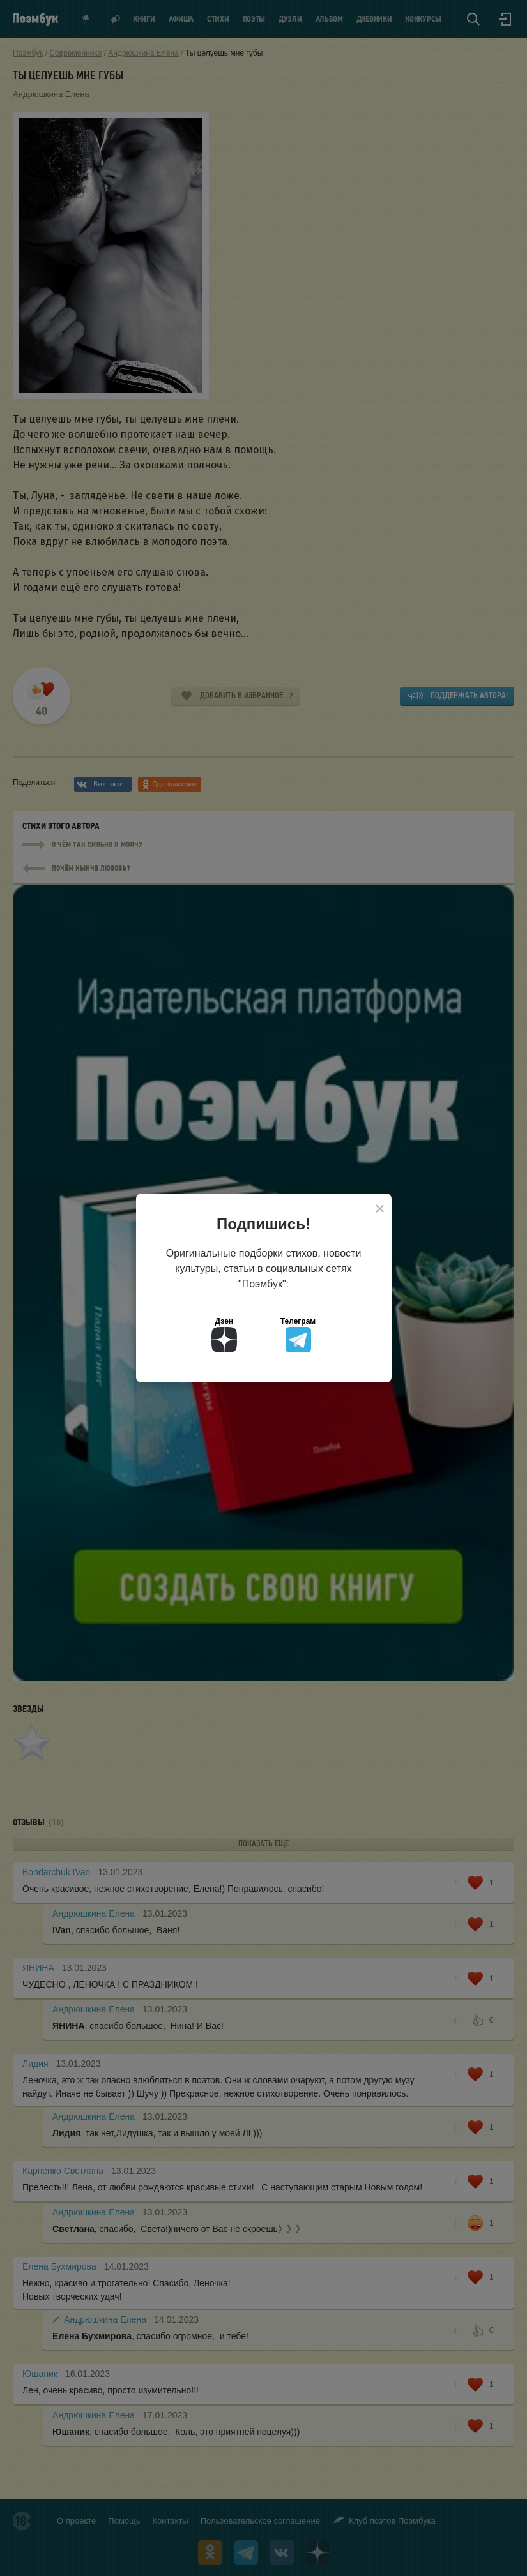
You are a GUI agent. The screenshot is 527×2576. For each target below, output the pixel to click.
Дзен (224, 1334)
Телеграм (298, 1334)
